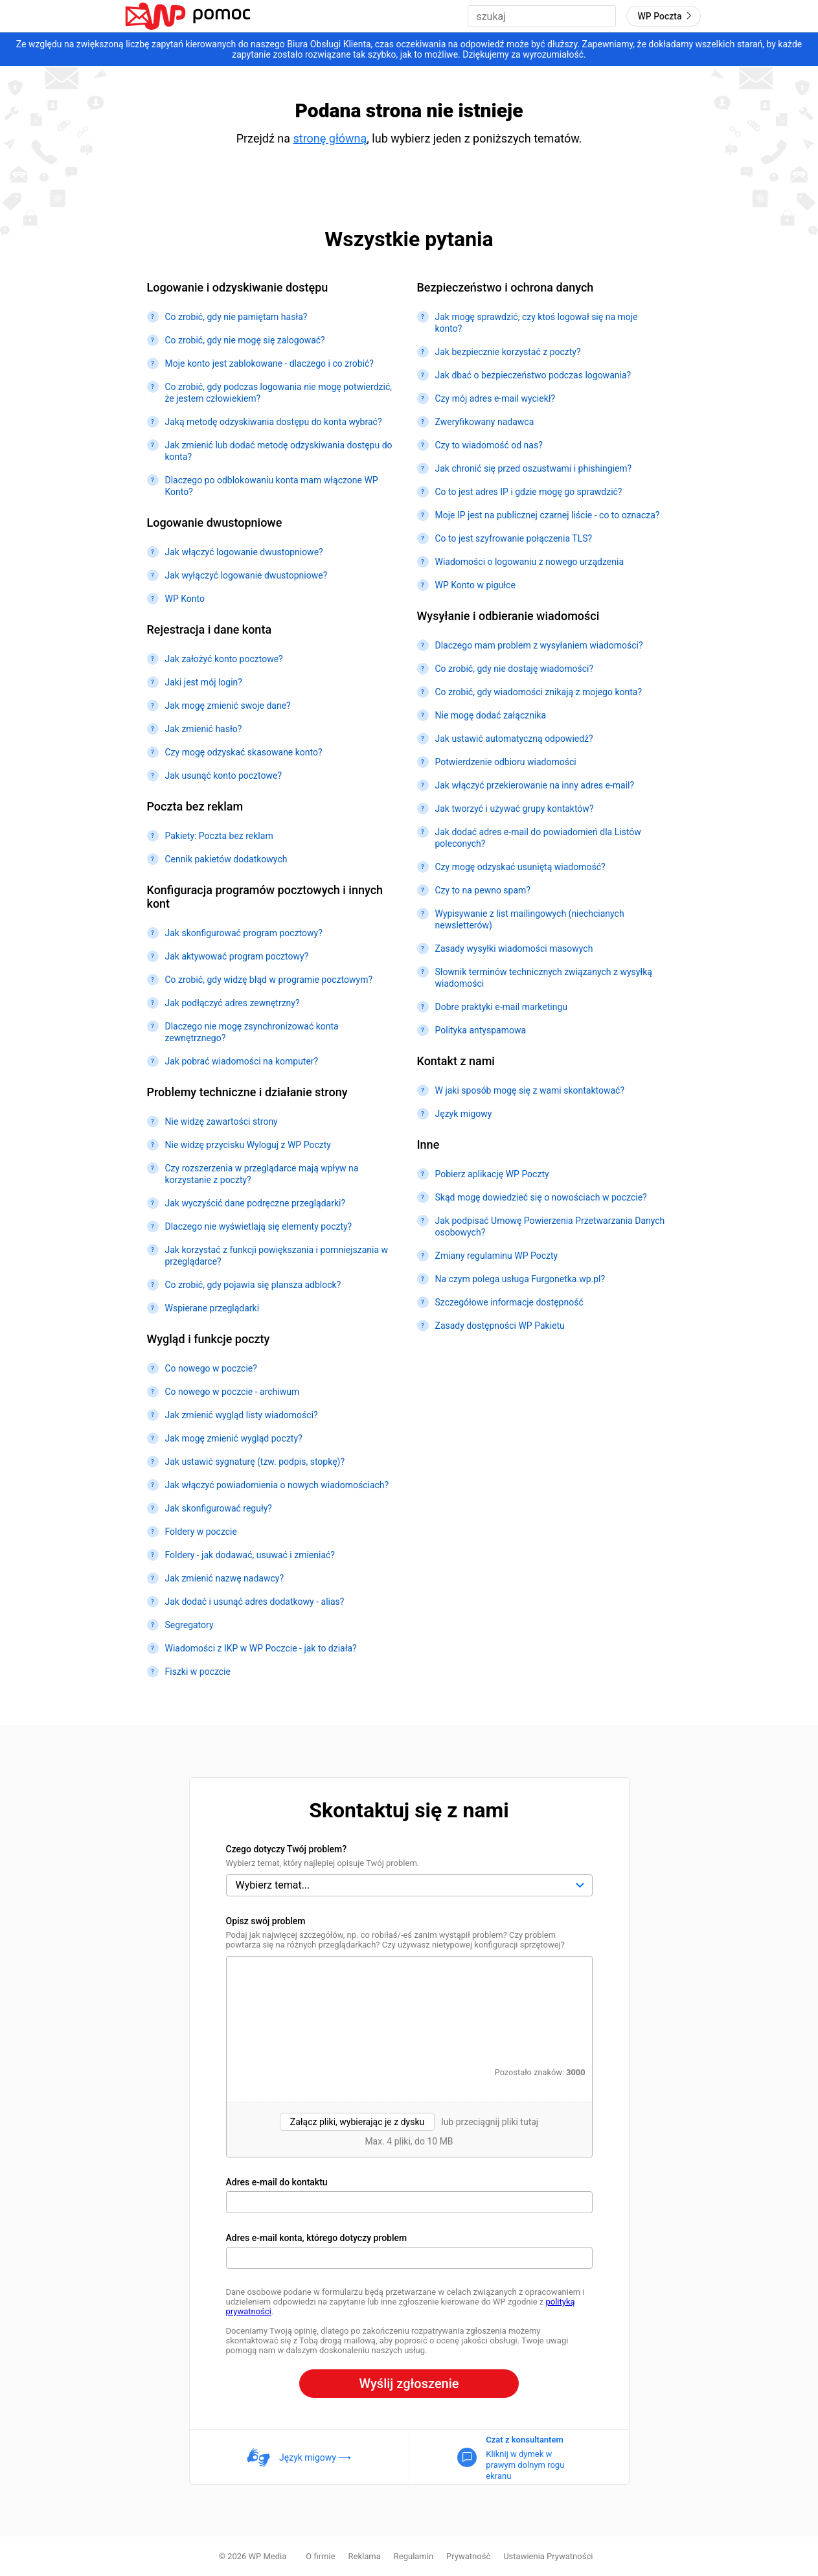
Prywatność (468, 2556)
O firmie (320, 2556)
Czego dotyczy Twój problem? (286, 1849)
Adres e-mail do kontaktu (277, 2182)
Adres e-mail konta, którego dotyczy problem (316, 2238)
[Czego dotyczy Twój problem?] (409, 1885)
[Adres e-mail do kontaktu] (409, 2202)
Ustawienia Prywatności (548, 2556)
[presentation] (409, 2129)
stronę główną (330, 138)
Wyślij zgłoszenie (409, 2383)
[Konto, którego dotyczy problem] (409, 2258)
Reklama (364, 2556)
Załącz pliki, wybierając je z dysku (357, 2122)
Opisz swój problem (266, 1921)
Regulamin (413, 2556)
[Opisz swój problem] (409, 2009)
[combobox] (542, 16)
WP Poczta (665, 15)
